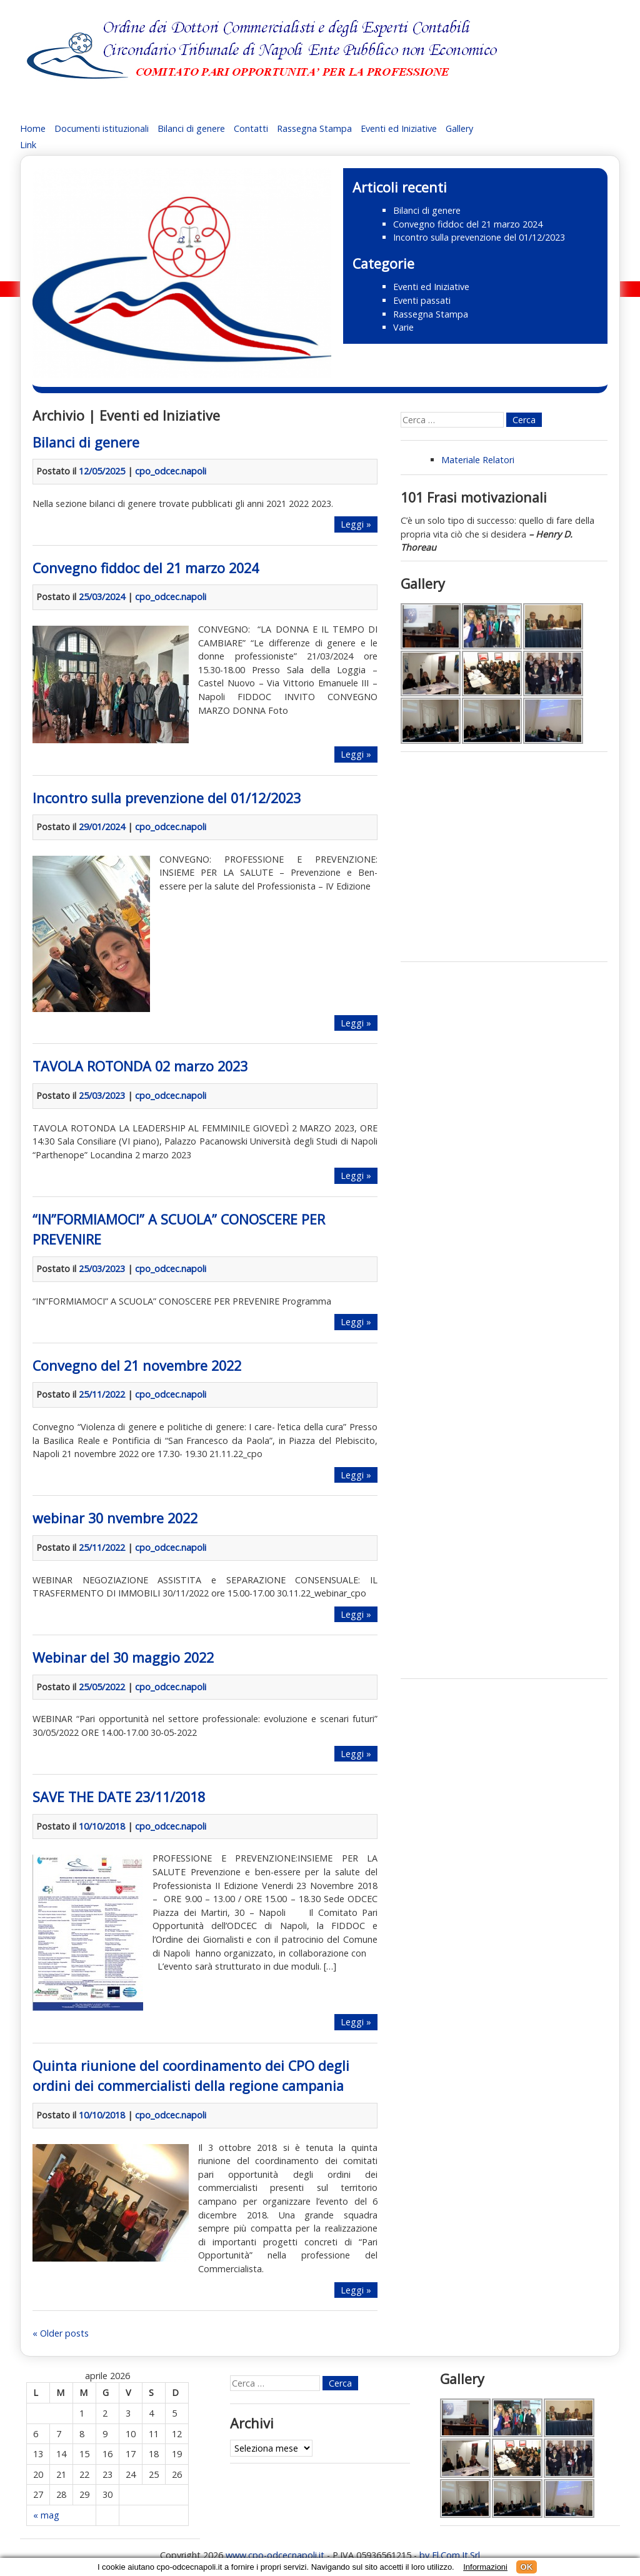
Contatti (251, 128)
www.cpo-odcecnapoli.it (275, 2555)
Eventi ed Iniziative (399, 128)
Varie (403, 327)
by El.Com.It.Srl (449, 2555)
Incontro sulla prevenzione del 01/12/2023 (479, 237)
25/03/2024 (102, 597)
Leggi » (356, 524)
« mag (46, 2515)
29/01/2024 (102, 827)
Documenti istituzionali (101, 128)
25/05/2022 (102, 1687)
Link (28, 145)
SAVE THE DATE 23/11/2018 (118, 1797)
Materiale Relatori (477, 460)
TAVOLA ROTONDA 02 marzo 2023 (140, 1066)
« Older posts (60, 2333)
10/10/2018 (102, 1826)
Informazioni (485, 2567)
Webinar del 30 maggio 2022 (123, 1657)
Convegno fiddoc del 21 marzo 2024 (467, 224)
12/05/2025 (102, 471)
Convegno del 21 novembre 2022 (136, 1365)
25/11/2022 (102, 1394)
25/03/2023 (102, 1095)
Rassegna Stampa (314, 128)
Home (33, 128)
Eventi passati (422, 300)
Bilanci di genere (191, 128)
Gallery (459, 128)
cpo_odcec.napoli (170, 471)
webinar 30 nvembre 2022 (115, 1518)
